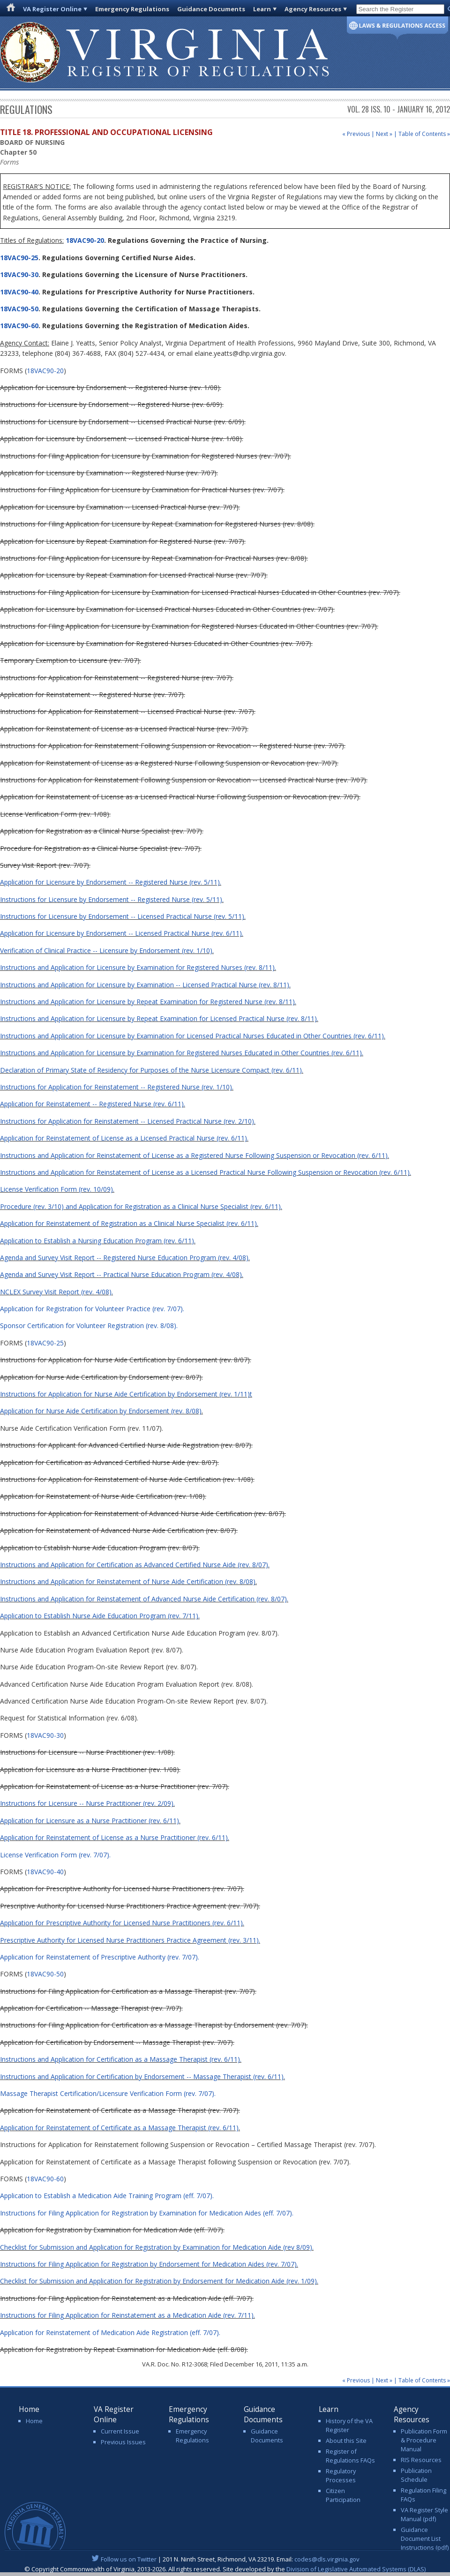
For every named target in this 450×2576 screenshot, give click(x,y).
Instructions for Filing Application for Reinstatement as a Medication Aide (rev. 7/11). (127, 2315)
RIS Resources (421, 2460)
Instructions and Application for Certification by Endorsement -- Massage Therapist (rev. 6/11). (142, 2076)
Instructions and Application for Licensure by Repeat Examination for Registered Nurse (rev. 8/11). (148, 1001)
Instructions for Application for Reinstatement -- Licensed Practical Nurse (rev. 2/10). (127, 1121)
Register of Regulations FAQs (350, 2455)
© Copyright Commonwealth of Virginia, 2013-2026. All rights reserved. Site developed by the (225, 2569)
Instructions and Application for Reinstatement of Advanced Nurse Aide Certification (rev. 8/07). (144, 1598)
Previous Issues (123, 2442)
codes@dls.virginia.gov (327, 2559)
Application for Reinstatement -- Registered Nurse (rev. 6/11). (92, 1103)
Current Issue (120, 2431)
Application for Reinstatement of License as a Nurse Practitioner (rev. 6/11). (114, 1837)
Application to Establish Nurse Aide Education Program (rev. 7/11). (100, 1615)
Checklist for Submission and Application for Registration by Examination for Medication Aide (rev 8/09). (157, 2247)
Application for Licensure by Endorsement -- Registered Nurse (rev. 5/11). (110, 882)
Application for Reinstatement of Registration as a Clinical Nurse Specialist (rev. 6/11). (129, 1223)
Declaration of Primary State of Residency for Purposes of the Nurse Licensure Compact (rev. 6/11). (151, 1070)
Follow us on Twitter (129, 2559)
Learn (262, 9)
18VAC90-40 (19, 291)
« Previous (356, 134)
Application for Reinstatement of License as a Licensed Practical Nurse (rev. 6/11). (124, 1138)
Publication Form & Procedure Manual (424, 2440)
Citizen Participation (343, 2495)
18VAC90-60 (19, 325)
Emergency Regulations (132, 9)
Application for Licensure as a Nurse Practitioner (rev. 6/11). (90, 1820)
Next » (384, 134)
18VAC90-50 (19, 308)
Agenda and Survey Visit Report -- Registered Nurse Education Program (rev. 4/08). (125, 1257)
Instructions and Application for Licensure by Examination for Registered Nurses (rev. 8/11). (138, 967)
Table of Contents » (424, 134)
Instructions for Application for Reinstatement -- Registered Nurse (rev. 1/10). (116, 1086)
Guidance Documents (211, 9)
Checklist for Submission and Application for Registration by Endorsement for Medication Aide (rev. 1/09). (159, 2280)
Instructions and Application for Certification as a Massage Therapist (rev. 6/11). (120, 2059)
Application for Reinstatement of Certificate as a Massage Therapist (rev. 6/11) (119, 2127)
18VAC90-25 (19, 257)
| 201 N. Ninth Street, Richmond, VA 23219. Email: (225, 2559)
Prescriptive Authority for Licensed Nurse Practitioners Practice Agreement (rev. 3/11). (130, 1940)
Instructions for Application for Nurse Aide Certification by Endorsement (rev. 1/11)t (126, 1393)
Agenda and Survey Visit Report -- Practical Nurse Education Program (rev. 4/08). (121, 1274)
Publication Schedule (416, 2475)
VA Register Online (52, 9)
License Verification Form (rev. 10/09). (57, 1189)
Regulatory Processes (341, 2475)
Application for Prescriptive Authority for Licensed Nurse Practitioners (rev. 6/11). (122, 1922)
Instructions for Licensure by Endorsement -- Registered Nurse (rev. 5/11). (112, 899)
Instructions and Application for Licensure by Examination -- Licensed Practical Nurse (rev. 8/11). (145, 984)
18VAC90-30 (19, 274)
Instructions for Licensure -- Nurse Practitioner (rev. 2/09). (87, 1803)
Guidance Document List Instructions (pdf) (425, 2538)
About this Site (346, 2440)
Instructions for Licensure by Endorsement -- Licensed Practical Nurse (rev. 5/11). (123, 916)
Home (34, 2421)
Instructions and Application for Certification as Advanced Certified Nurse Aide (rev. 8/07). (135, 1564)
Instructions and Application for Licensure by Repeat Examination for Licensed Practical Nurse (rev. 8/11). (159, 1018)
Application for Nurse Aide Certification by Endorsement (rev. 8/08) (101, 1410)
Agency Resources (313, 9)
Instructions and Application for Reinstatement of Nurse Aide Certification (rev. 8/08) (127, 1581)
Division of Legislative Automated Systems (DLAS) (356, 2569)
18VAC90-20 (84, 240)
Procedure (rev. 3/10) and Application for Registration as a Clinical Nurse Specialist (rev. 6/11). (141, 1206)
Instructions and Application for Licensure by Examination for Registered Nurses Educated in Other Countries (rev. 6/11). (181, 1052)
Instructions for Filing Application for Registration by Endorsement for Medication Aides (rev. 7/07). (149, 2264)
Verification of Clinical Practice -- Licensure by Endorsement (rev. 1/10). (107, 950)
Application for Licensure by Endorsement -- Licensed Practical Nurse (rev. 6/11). (121, 933)
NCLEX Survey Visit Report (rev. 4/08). (56, 1291)
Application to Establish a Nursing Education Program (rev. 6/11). (97, 1240)
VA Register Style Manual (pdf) (424, 2514)
